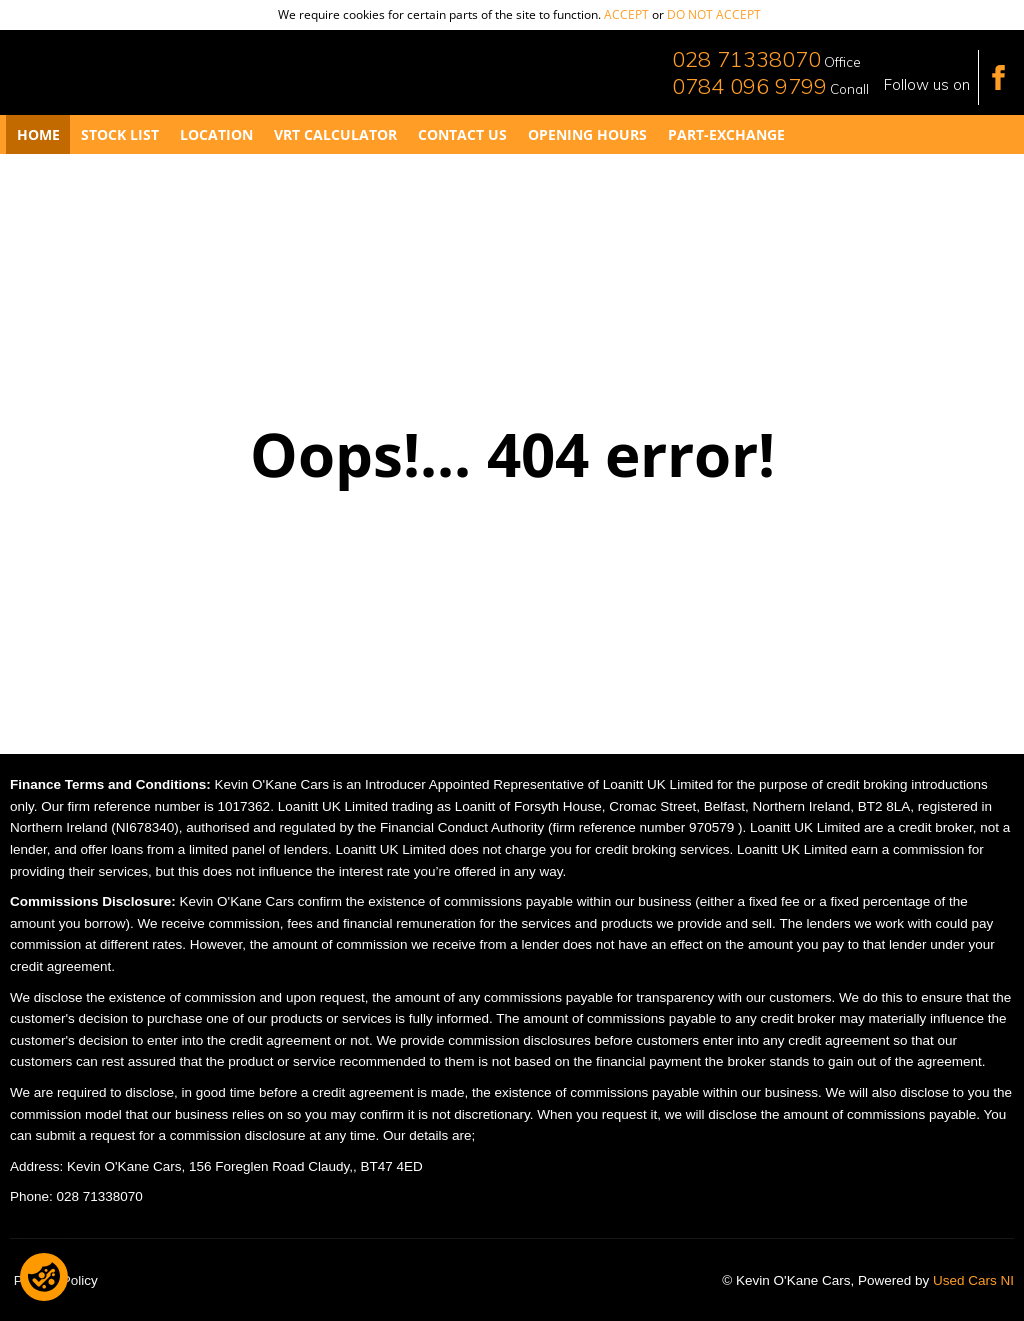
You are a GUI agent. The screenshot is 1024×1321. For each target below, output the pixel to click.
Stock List (120, 134)
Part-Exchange (726, 134)
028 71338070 (746, 59)
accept (626, 14)
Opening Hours (587, 134)
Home (38, 134)
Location (216, 134)
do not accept (714, 14)
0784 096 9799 (749, 86)
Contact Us (462, 134)
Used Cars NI (973, 1280)
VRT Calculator (335, 134)
